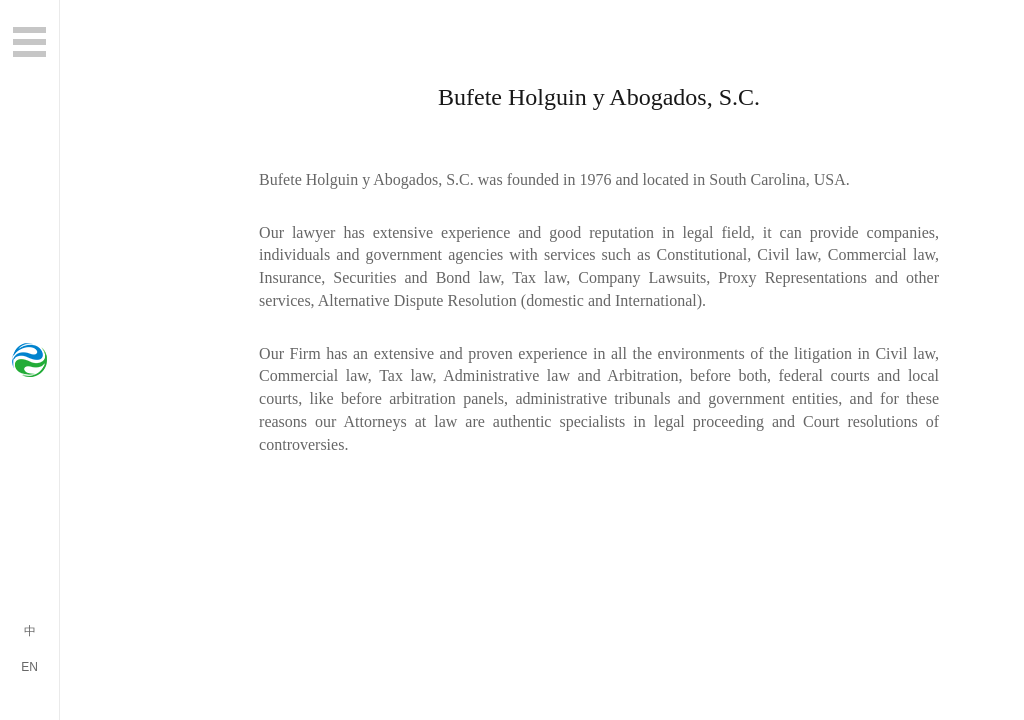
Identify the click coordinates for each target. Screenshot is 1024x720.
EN (29, 667)
